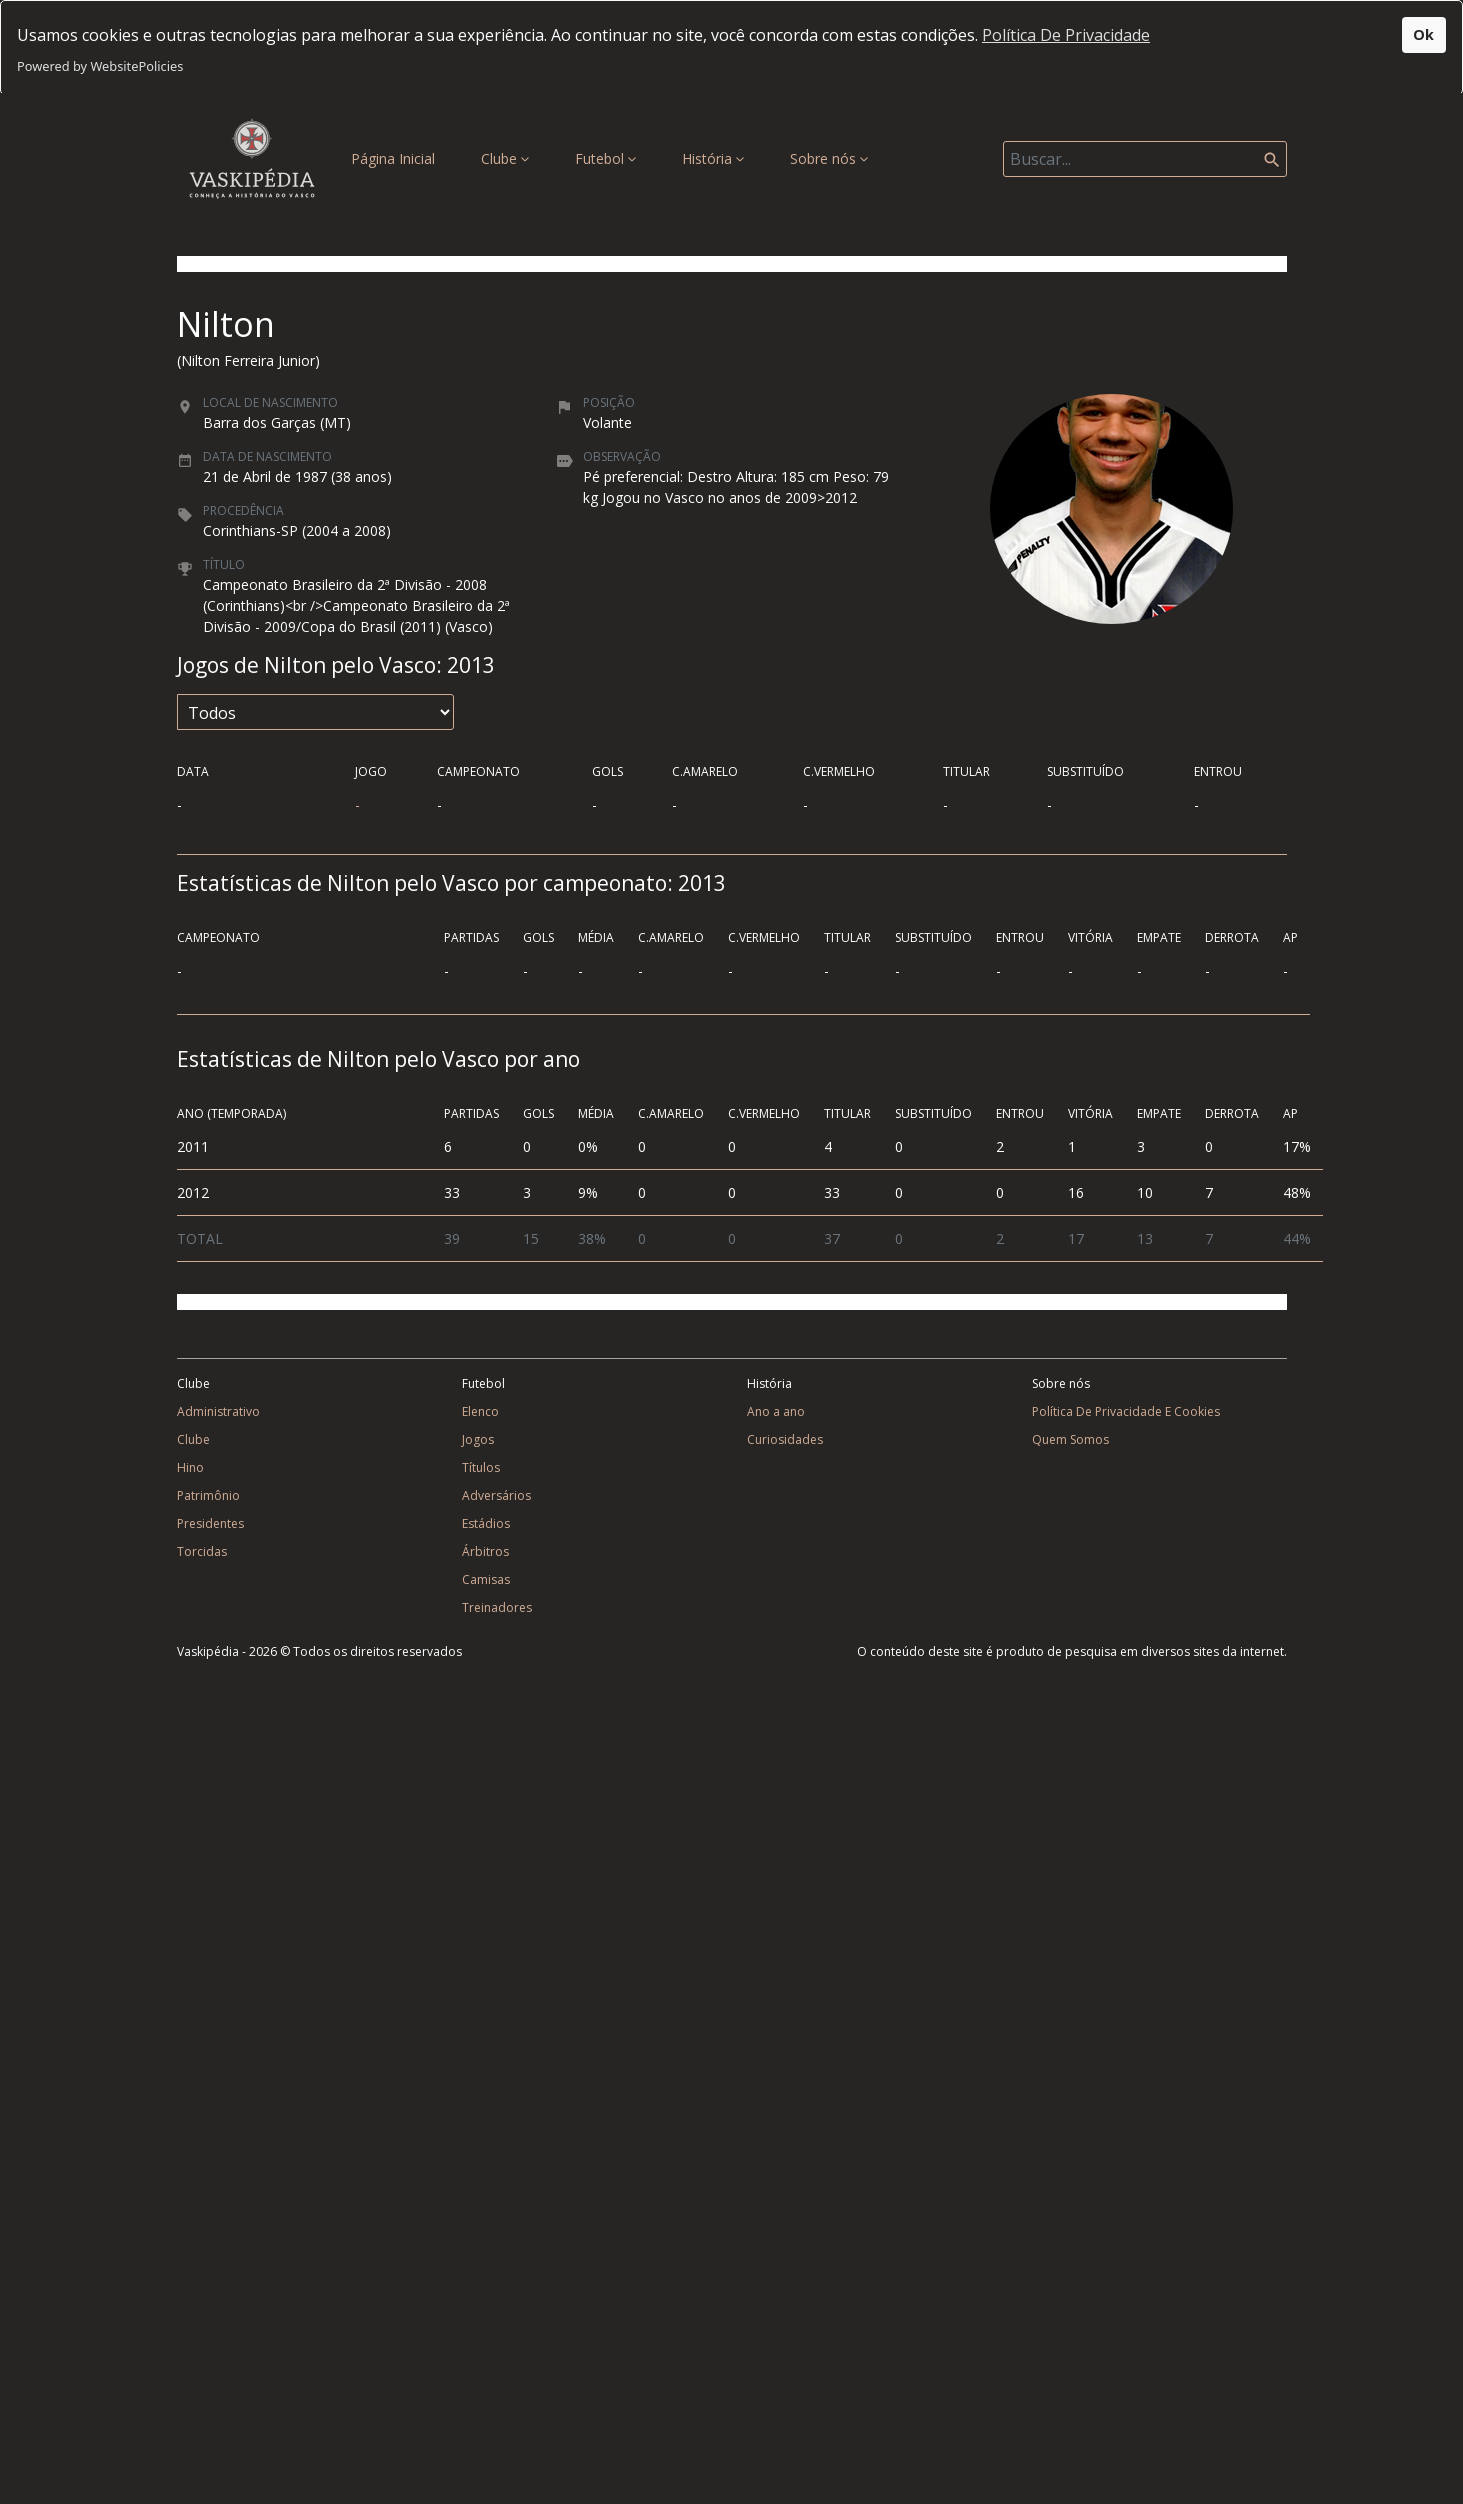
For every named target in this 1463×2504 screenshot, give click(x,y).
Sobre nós (829, 158)
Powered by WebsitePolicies (100, 66)
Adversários (496, 1495)
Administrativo (218, 1411)
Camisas (486, 1579)
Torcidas (202, 1551)
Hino (190, 1467)
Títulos (481, 1467)
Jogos (478, 1439)
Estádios (486, 1523)
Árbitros (485, 1551)
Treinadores (497, 1607)
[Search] (1145, 159)
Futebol (605, 158)
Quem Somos (1070, 1439)
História (713, 158)
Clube (505, 158)
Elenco (480, 1411)
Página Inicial (397, 157)
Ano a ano (776, 1411)
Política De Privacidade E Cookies (1126, 1411)
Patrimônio (208, 1495)
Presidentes (210, 1523)
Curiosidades (785, 1439)
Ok (1423, 34)
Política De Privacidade (1066, 35)
